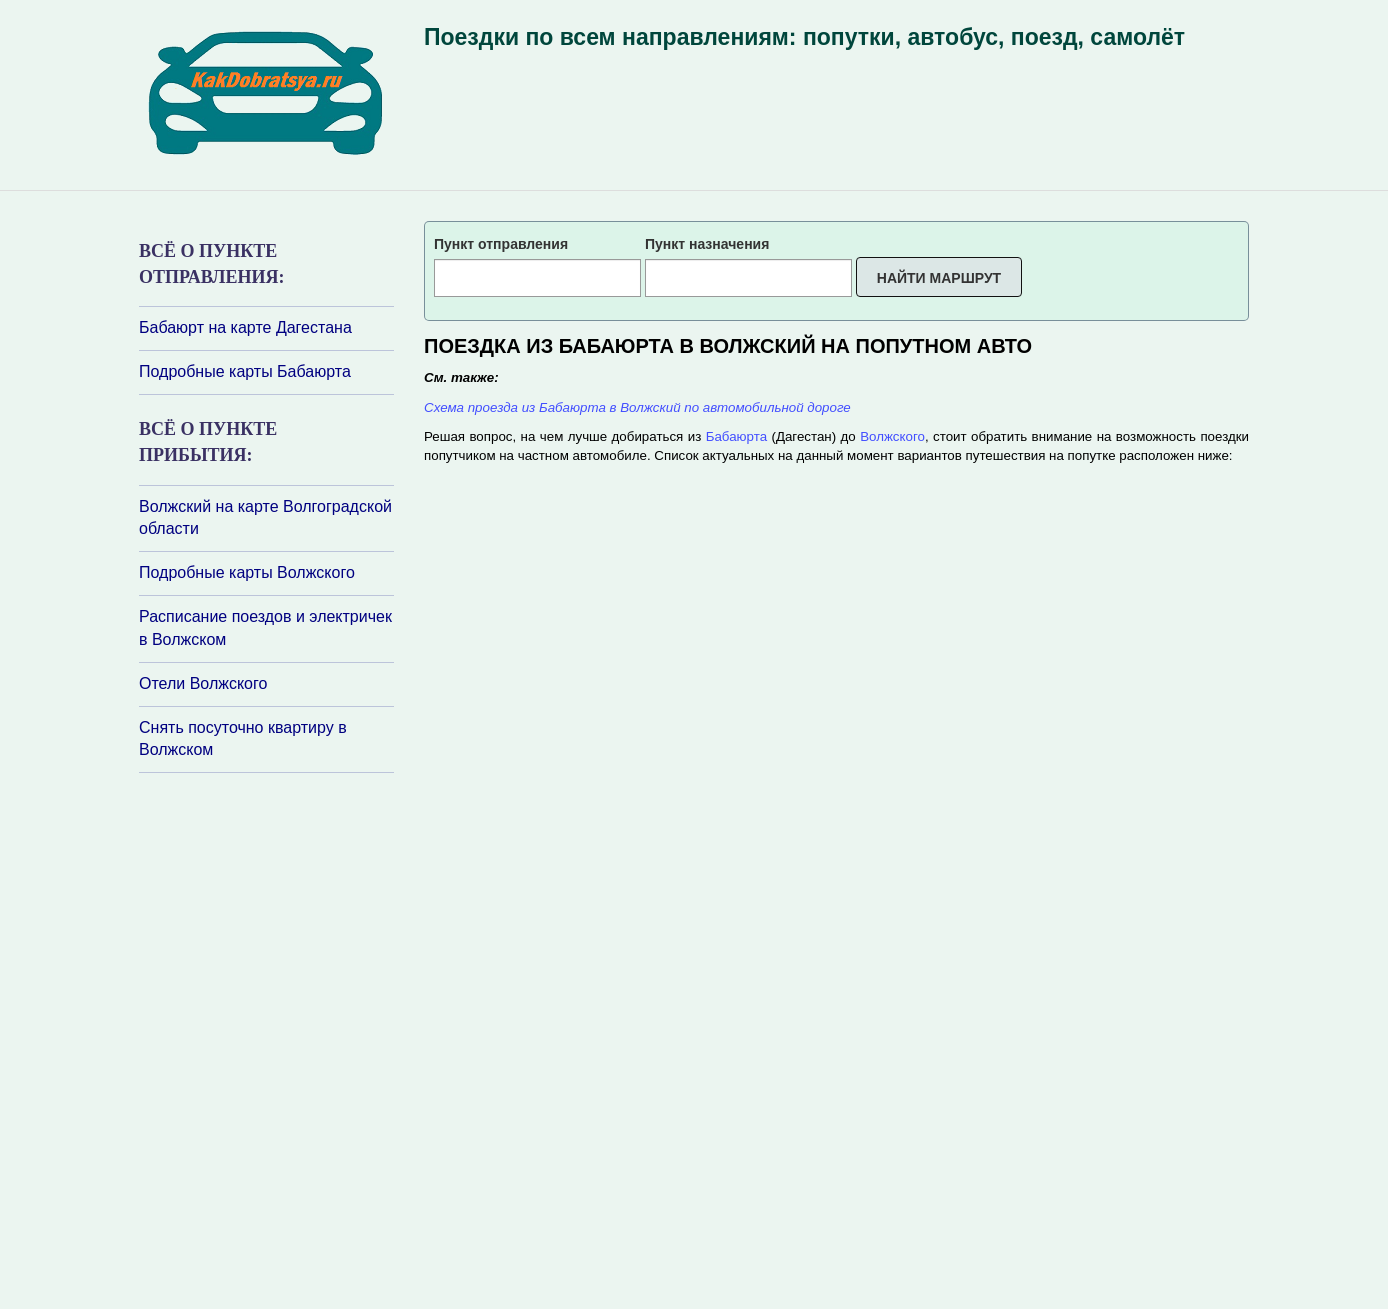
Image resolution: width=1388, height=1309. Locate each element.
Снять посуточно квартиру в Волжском (243, 739)
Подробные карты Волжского (247, 572)
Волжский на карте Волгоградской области (265, 518)
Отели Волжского (203, 683)
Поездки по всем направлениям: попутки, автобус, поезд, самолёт (804, 37)
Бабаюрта (736, 436)
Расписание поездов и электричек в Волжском (265, 628)
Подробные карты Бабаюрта (245, 371)
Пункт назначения (707, 244)
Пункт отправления (501, 244)
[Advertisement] (259, 1039)
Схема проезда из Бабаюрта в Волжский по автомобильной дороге (637, 407)
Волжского (892, 436)
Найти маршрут (939, 278)
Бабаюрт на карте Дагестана (245, 327)
